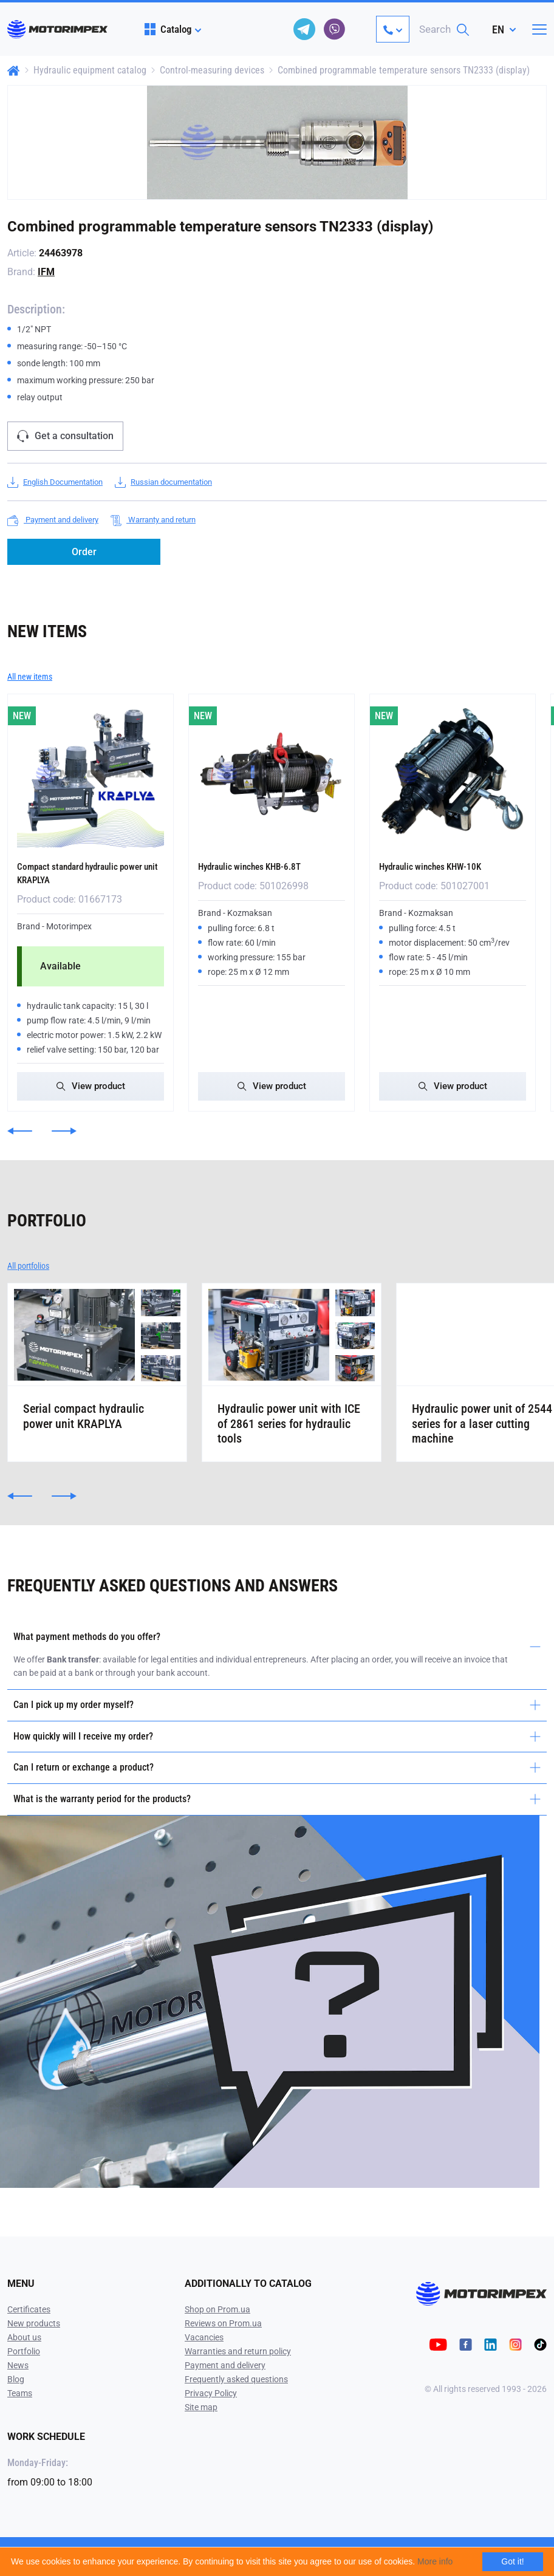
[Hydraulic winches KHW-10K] (452, 773)
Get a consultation (65, 436)
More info (435, 2561)
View (91, 1085)
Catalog (168, 29)
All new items (29, 677)
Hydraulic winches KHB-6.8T (260, 865)
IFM (46, 272)
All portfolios (28, 1264)
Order (84, 552)
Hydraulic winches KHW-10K (440, 865)
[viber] (335, 29)
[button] (19, 1130)
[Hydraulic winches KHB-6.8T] (271, 773)
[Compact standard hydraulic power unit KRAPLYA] (90, 773)
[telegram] (304, 29)
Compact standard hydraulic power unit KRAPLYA (78, 872)
